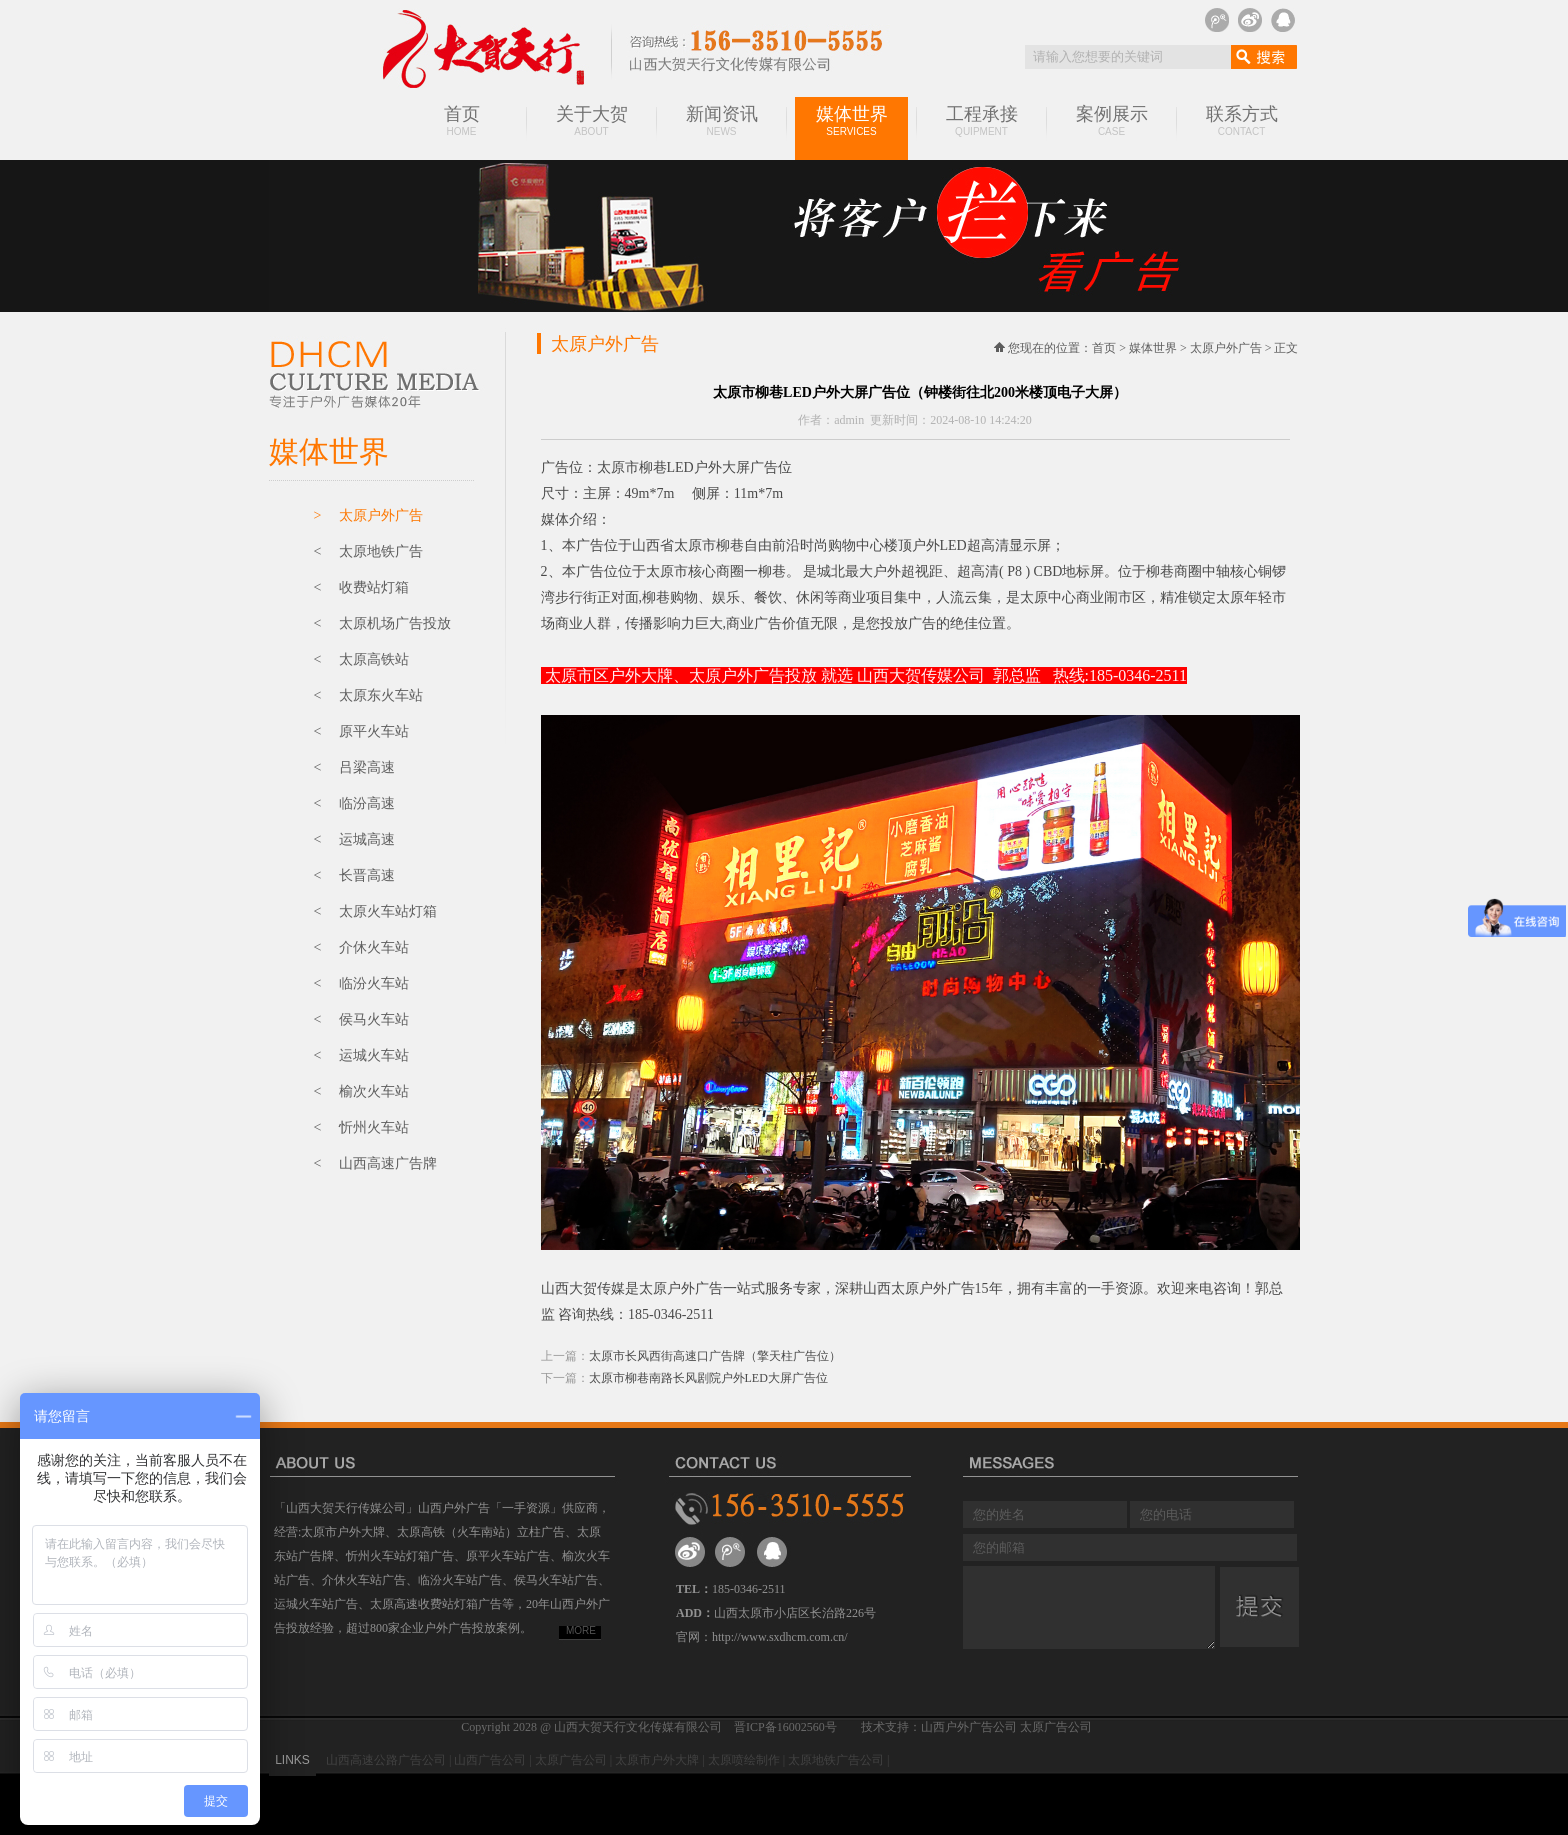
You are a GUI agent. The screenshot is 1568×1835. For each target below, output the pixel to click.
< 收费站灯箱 (361, 587)
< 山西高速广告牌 (375, 1163)
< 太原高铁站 (361, 659)
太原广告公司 (571, 1760)
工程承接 (982, 120)
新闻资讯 (722, 120)
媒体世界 (851, 120)
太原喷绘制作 (744, 1760)
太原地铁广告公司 (836, 1760)
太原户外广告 (1226, 348)
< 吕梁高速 (354, 767)
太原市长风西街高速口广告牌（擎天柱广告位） (715, 1356)
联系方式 (1242, 120)
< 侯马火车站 (361, 1019)
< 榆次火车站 (361, 1091)
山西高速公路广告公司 (386, 1760)
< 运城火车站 (361, 1055)
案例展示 (1112, 120)
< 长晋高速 (354, 875)
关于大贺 (592, 120)
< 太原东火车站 (368, 695)
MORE (581, 1630)
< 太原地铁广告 (368, 551)
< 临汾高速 (354, 803)
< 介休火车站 (361, 947)
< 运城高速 (354, 839)
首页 (462, 120)
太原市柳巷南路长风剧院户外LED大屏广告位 (708, 1378)
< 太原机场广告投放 (382, 623)
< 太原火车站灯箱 (375, 911)
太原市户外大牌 (657, 1760)
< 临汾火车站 (361, 983)
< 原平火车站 (361, 731)
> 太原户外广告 (368, 515)
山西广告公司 (490, 1760)
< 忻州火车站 (361, 1127)
